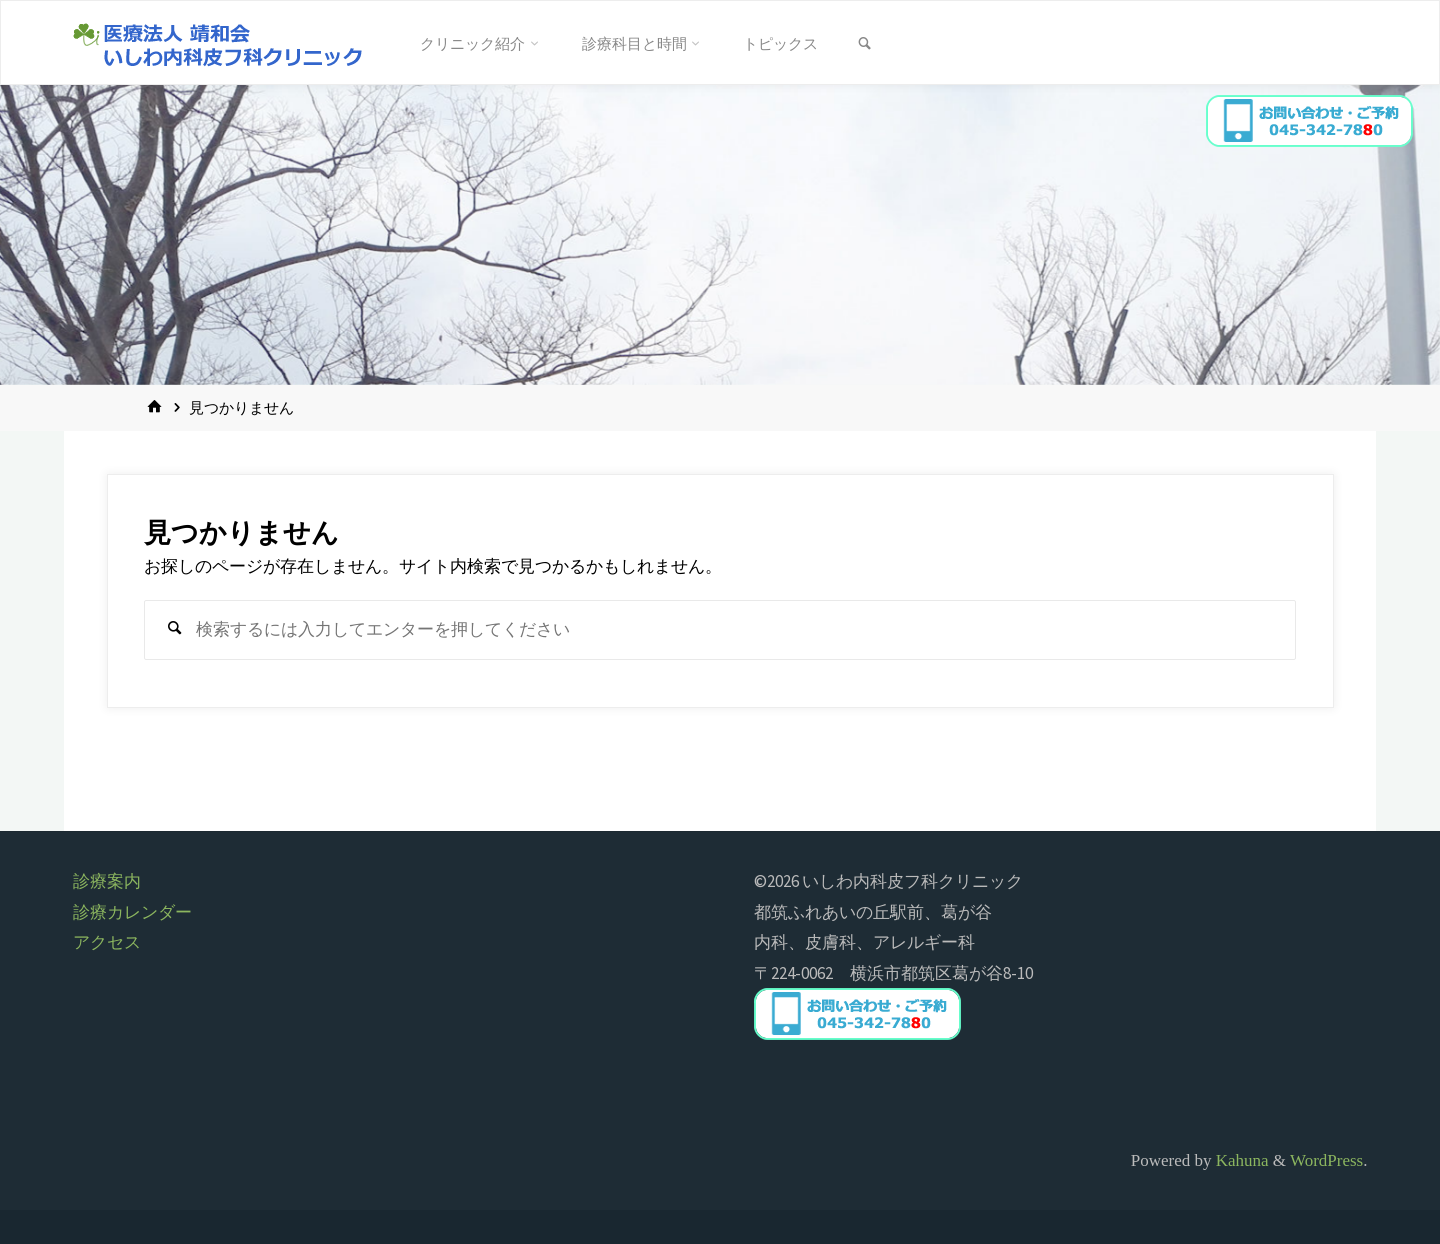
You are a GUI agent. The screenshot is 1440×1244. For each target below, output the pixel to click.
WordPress (1326, 1160)
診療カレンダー (132, 912)
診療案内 (107, 881)
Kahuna (1239, 1160)
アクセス (107, 942)
